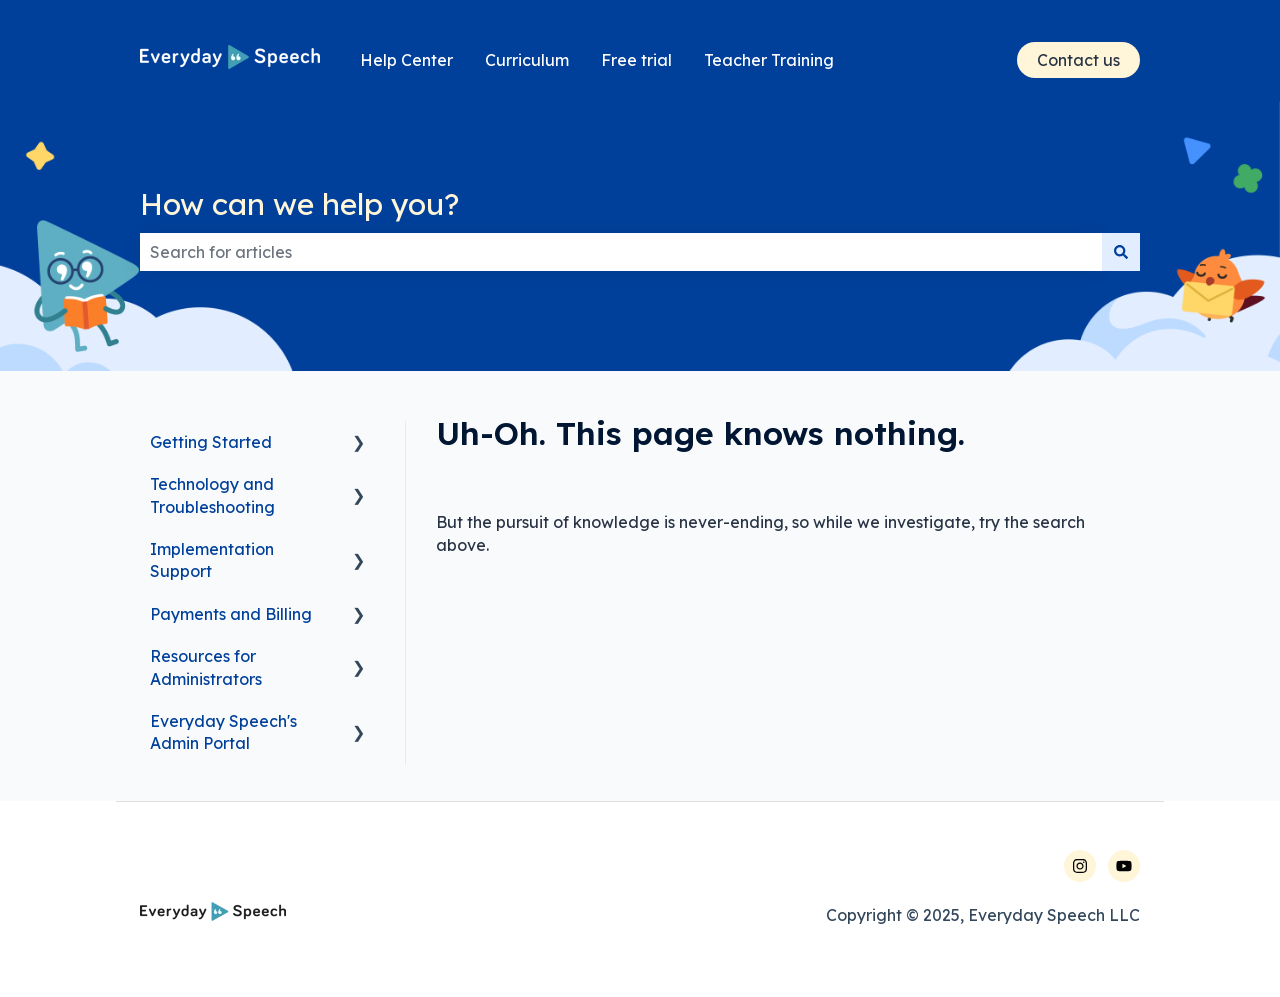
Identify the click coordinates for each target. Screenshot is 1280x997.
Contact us (1078, 60)
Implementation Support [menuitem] (212, 560)
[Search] (1121, 252)
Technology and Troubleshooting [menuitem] (212, 495)
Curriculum (527, 60)
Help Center (406, 60)
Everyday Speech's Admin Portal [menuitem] (223, 732)
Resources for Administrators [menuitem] (206, 667)
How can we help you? (299, 204)
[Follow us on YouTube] (1124, 866)
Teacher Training (769, 60)
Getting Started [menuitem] (211, 442)
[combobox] (621, 252)
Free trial (636, 60)
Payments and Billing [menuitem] (231, 614)
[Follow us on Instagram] (1080, 866)
